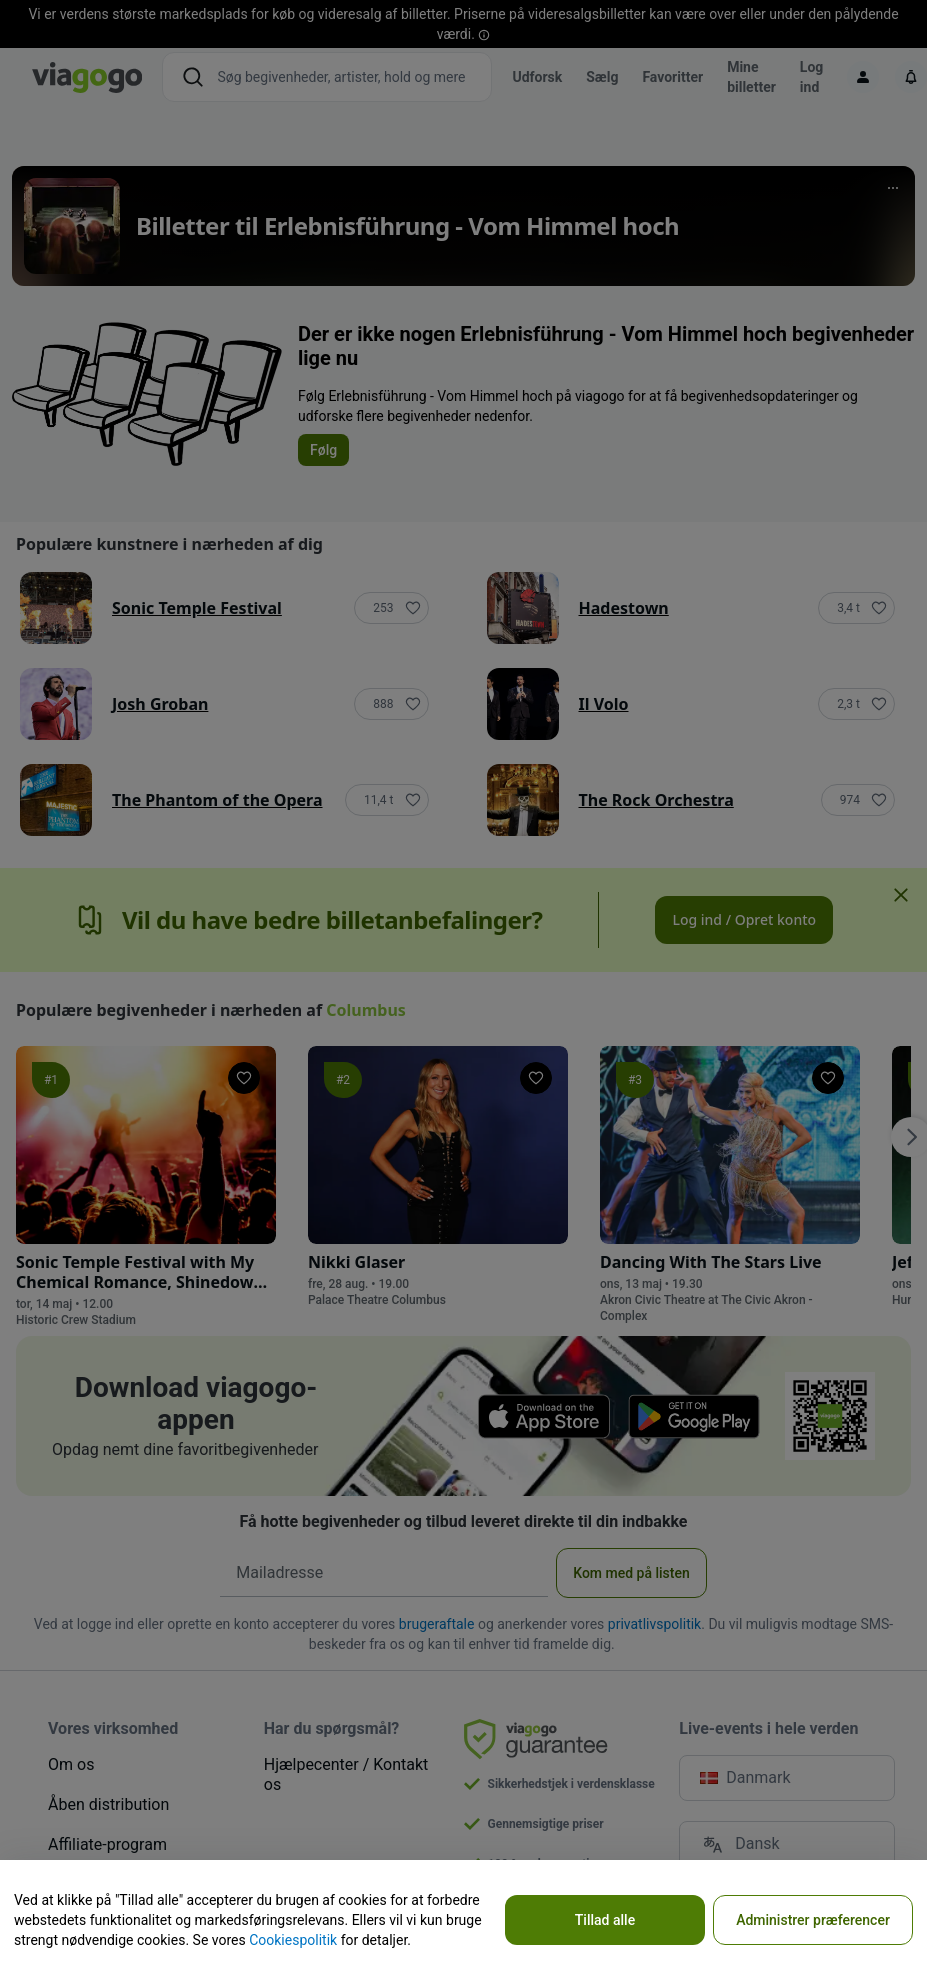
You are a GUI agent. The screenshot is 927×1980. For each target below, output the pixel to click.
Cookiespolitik (293, 1940)
